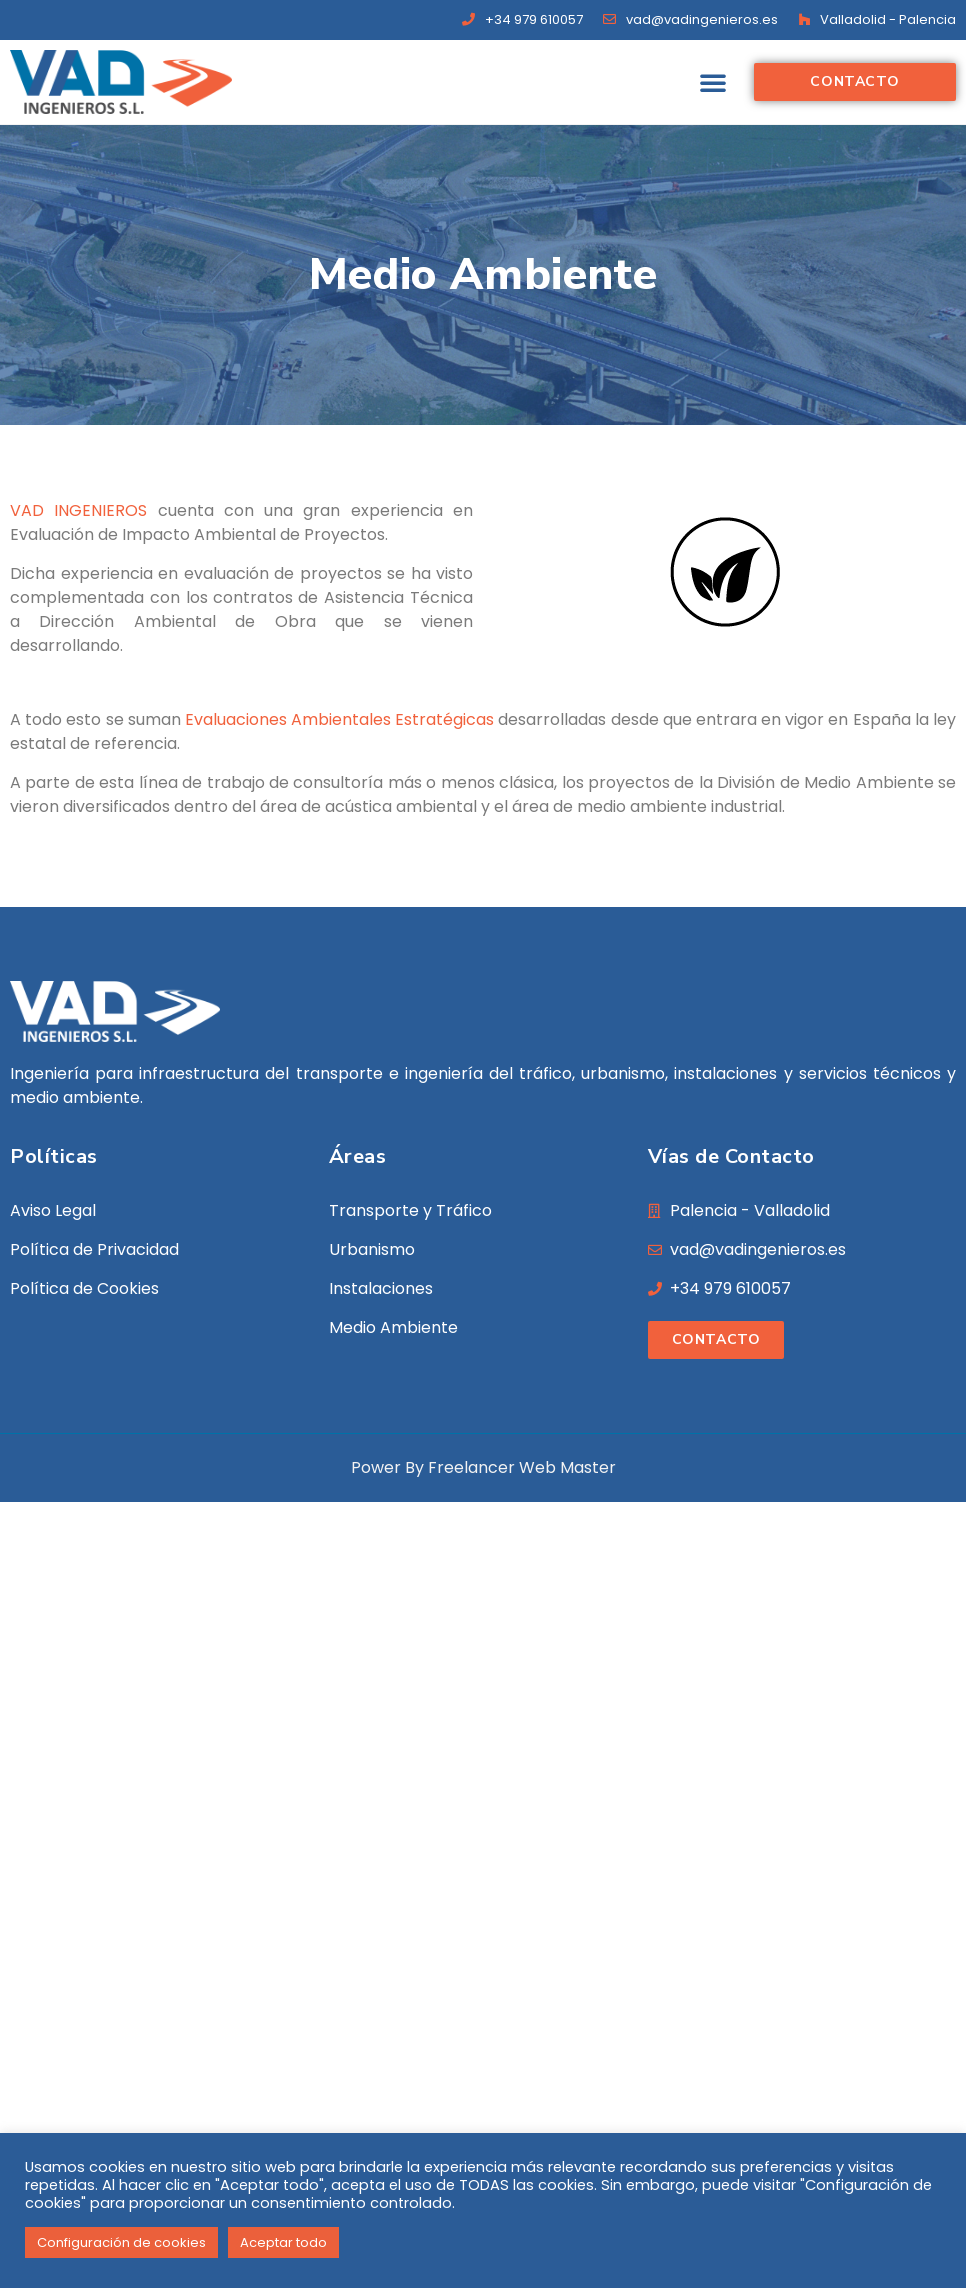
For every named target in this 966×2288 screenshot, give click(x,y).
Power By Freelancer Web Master (483, 1467)
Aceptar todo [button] (283, 2242)
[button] (713, 82)
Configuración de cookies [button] (121, 2242)
